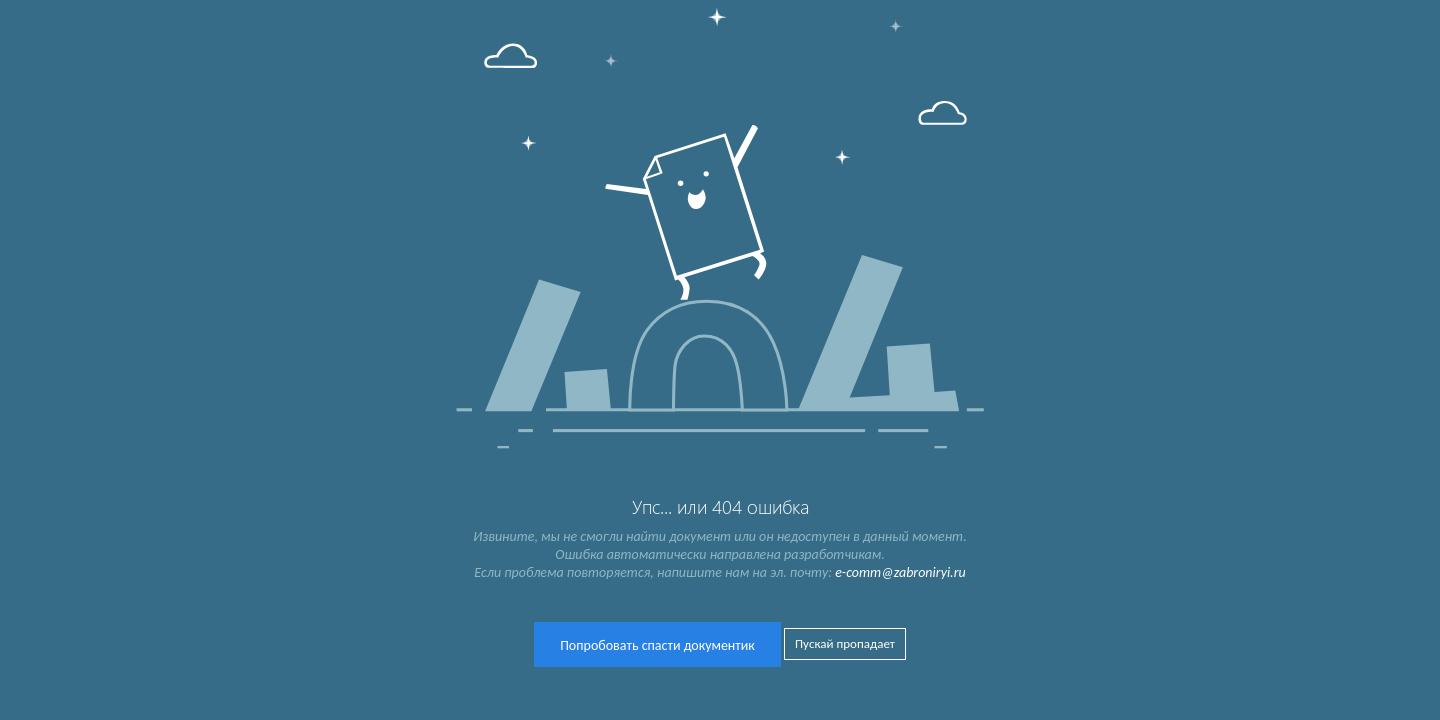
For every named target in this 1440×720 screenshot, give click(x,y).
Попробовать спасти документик (657, 645)
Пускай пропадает (845, 643)
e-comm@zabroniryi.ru (900, 572)
